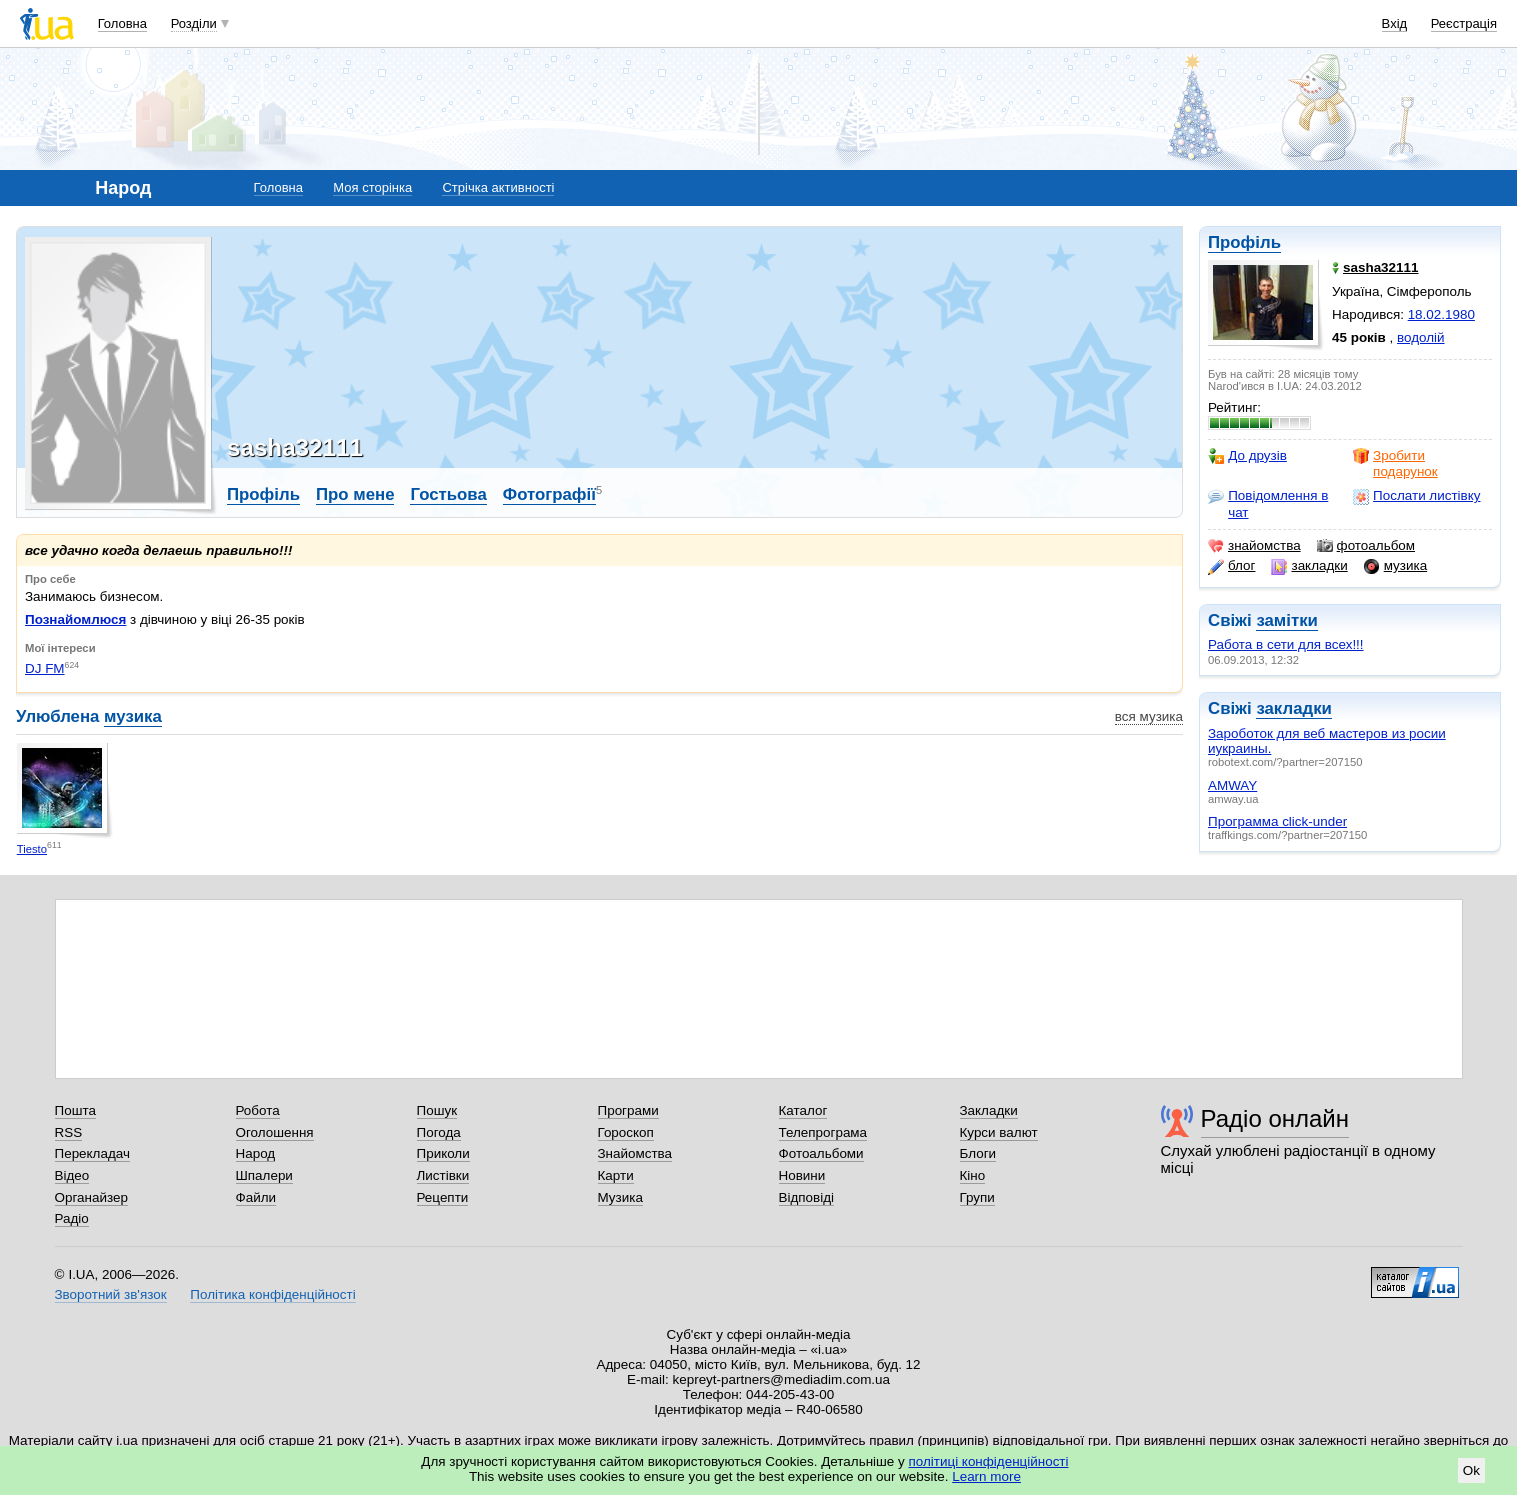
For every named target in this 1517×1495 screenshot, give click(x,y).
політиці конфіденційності (989, 1461)
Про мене (355, 494)
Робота (258, 1110)
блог (1231, 566)
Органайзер (91, 1197)
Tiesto (32, 849)
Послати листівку (1416, 496)
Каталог (803, 1110)
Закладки (989, 1110)
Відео (72, 1175)
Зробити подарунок (1395, 463)
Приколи (443, 1153)
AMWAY (1232, 785)
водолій (1421, 337)
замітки (1287, 620)
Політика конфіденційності (272, 1294)
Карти (616, 1175)
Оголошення (275, 1132)
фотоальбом (1366, 546)
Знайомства (635, 1153)
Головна (122, 23)
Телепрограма (823, 1132)
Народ (256, 1153)
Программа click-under (1277, 821)
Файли (256, 1197)
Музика (620, 1197)
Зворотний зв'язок (111, 1294)
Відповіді (807, 1197)
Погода (439, 1132)
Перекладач (92, 1153)
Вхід (1395, 23)
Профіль (1244, 242)
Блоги (978, 1153)
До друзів (1247, 456)
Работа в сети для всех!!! (1286, 644)
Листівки (443, 1175)
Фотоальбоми (821, 1153)
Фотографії (549, 494)
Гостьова (448, 494)
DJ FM (45, 668)
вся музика (1149, 716)
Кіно (973, 1175)
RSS (69, 1132)
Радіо (72, 1218)
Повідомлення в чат (1268, 503)
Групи (977, 1197)
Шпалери (264, 1175)
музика (1395, 566)
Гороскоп (626, 1132)
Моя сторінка (372, 187)
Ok (1471, 1470)
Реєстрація (1464, 23)
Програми (628, 1110)
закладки (1309, 566)
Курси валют (999, 1132)
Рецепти (443, 1197)
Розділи (194, 23)
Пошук (437, 1110)
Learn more (986, 1476)
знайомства (1254, 546)
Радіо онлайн (1275, 1118)
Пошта (75, 1110)
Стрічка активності (498, 187)
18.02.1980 (1441, 314)
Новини (802, 1175)
